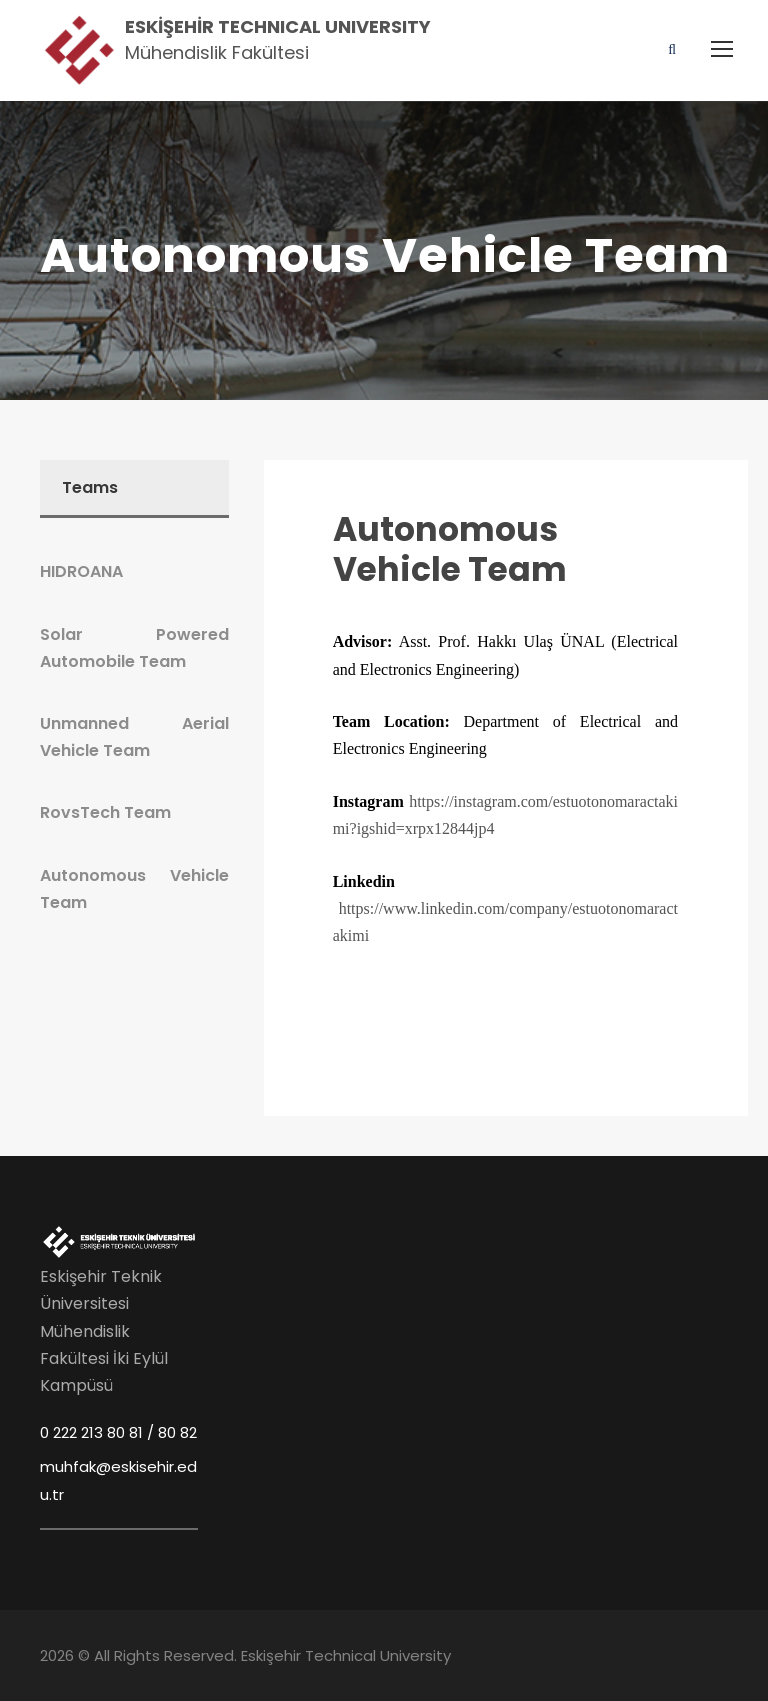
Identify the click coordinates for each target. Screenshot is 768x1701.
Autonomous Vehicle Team (450, 549)
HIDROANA (81, 571)
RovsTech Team (105, 812)
